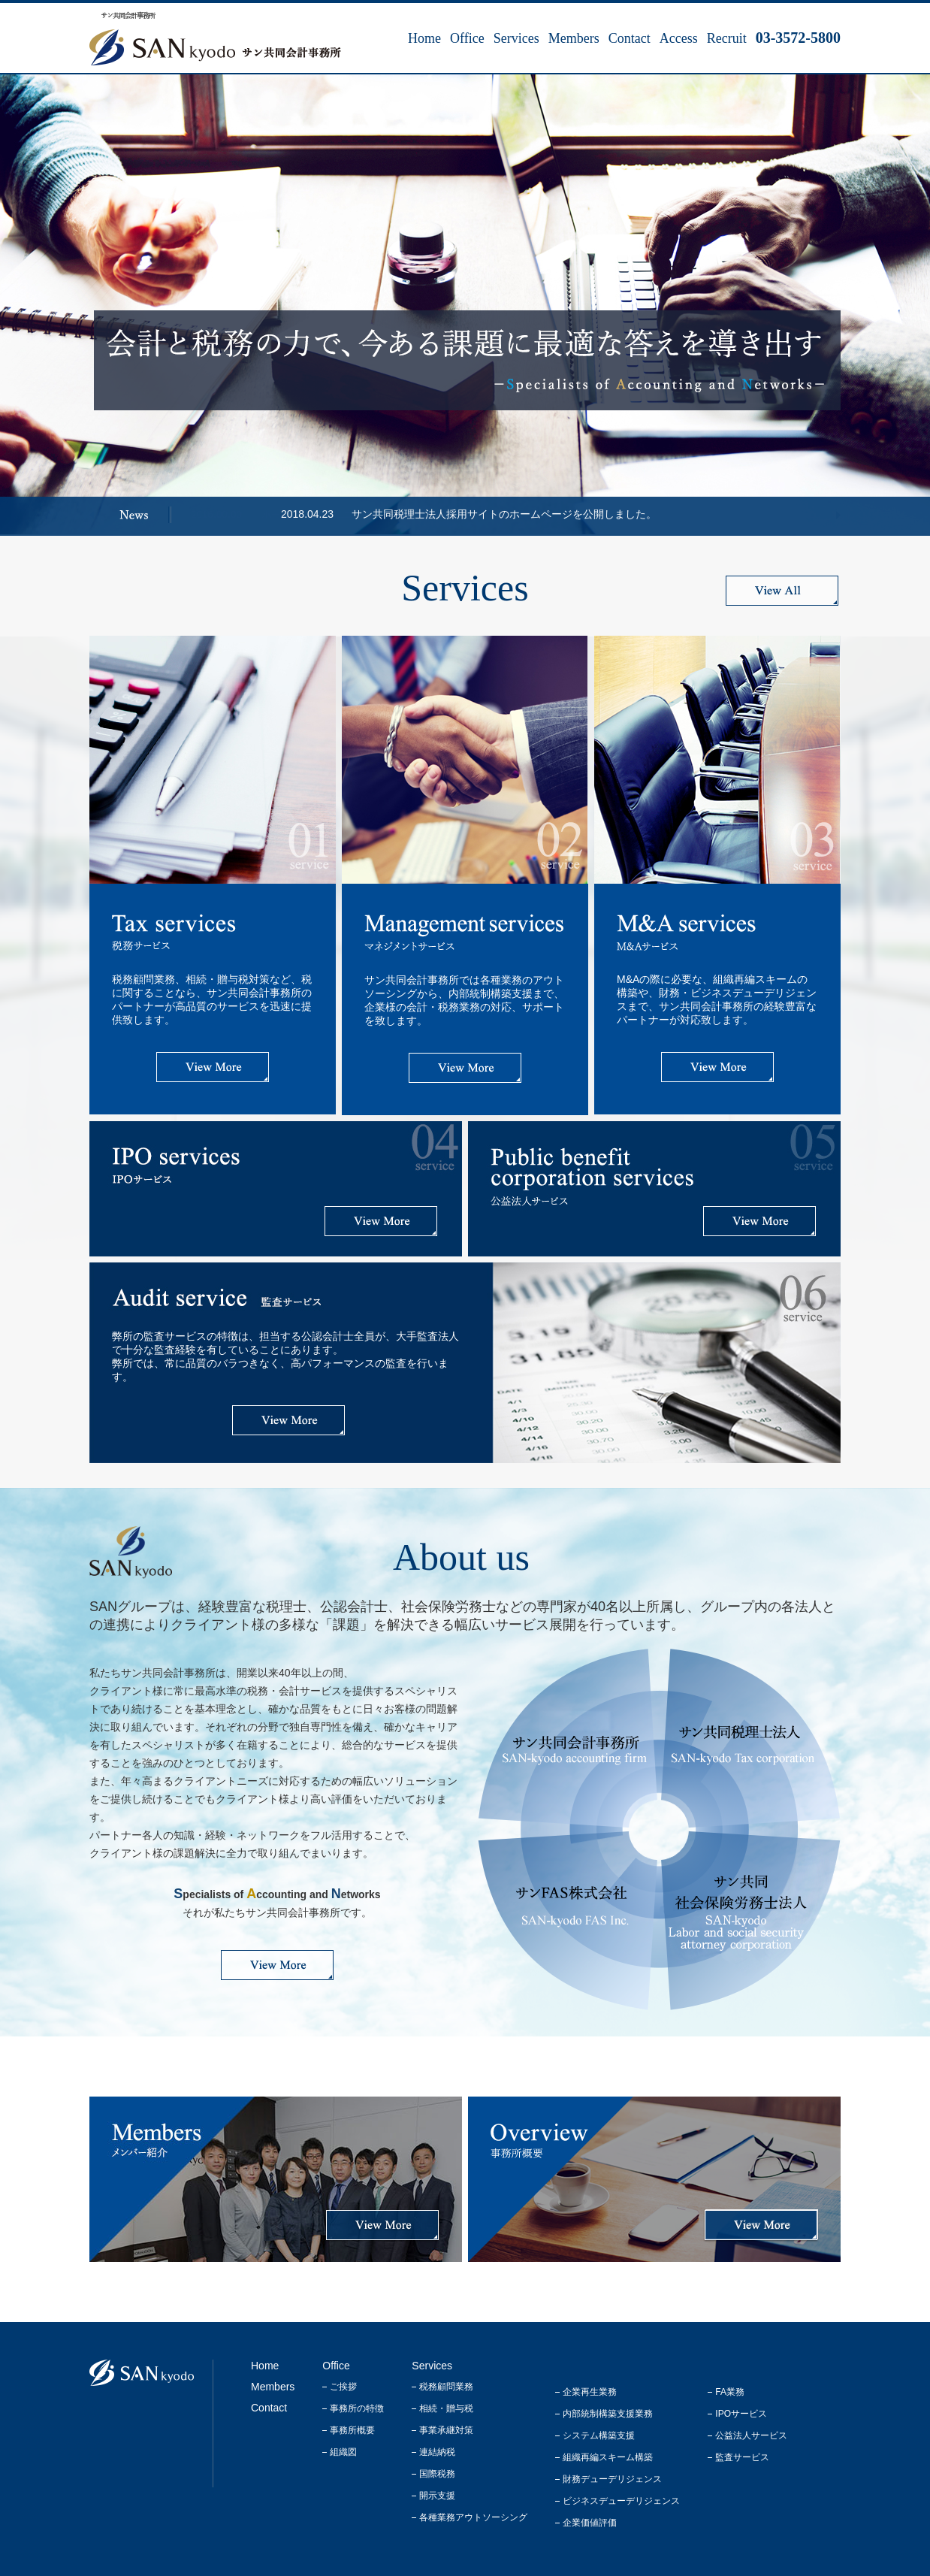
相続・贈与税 (446, 2408)
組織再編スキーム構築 (608, 2457)
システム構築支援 (599, 2435)
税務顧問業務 (446, 2386)
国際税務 (437, 2474)
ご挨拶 (343, 2386)
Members (573, 38)
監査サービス (742, 2457)
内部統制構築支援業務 (608, 2413)
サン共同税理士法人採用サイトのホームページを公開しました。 (504, 514)
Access (679, 38)
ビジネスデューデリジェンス (621, 2501)
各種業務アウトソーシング (473, 2517)
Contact (629, 38)
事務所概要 (352, 2430)
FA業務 (729, 2392)
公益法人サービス (751, 2435)
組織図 (343, 2452)
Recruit (727, 38)
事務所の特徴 (357, 2408)
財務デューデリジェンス (612, 2479)
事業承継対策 (446, 2430)
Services (516, 38)
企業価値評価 (590, 2522)
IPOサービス (741, 2413)
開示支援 (437, 2495)
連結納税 (437, 2452)
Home (424, 38)
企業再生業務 (590, 2392)
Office (467, 38)
